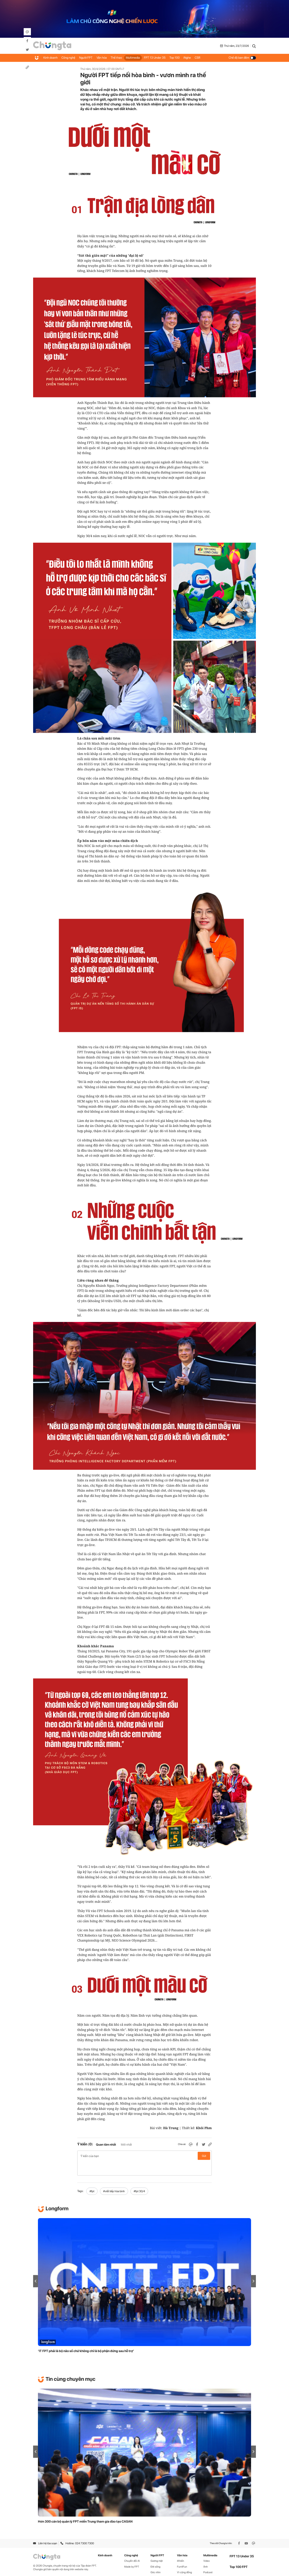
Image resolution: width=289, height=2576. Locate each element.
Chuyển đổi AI (132, 2546)
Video (206, 2546)
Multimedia (144, 57)
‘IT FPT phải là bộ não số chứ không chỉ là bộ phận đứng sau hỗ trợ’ (86, 2336)
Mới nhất (126, 2144)
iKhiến (180, 2546)
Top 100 (190, 57)
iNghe (205, 57)
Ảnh (205, 2552)
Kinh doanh (51, 57)
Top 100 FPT (239, 2552)
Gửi (204, 2155)
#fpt (92, 2176)
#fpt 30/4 (139, 2176)
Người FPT (91, 57)
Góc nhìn (156, 2557)
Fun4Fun (182, 2552)
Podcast (208, 2557)
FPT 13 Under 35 (168, 57)
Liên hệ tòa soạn (45, 2528)
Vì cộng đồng (184, 2557)
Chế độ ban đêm (242, 57)
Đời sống (155, 2552)
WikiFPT (208, 2563)
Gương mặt (157, 2546)
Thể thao (125, 57)
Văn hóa (109, 57)
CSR (217, 57)
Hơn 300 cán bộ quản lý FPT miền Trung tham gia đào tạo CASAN (85, 2507)
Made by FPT (131, 2552)
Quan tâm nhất (106, 2144)
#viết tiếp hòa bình (114, 2176)
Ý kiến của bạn (144, 2156)
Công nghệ (71, 57)
